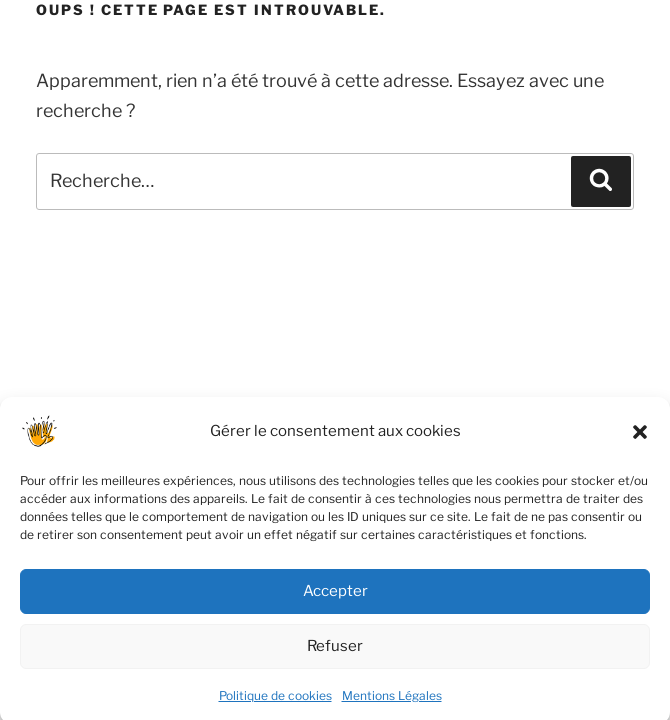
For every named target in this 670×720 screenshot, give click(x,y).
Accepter (335, 598)
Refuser (335, 653)
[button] (640, 439)
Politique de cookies (275, 702)
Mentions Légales (392, 702)
